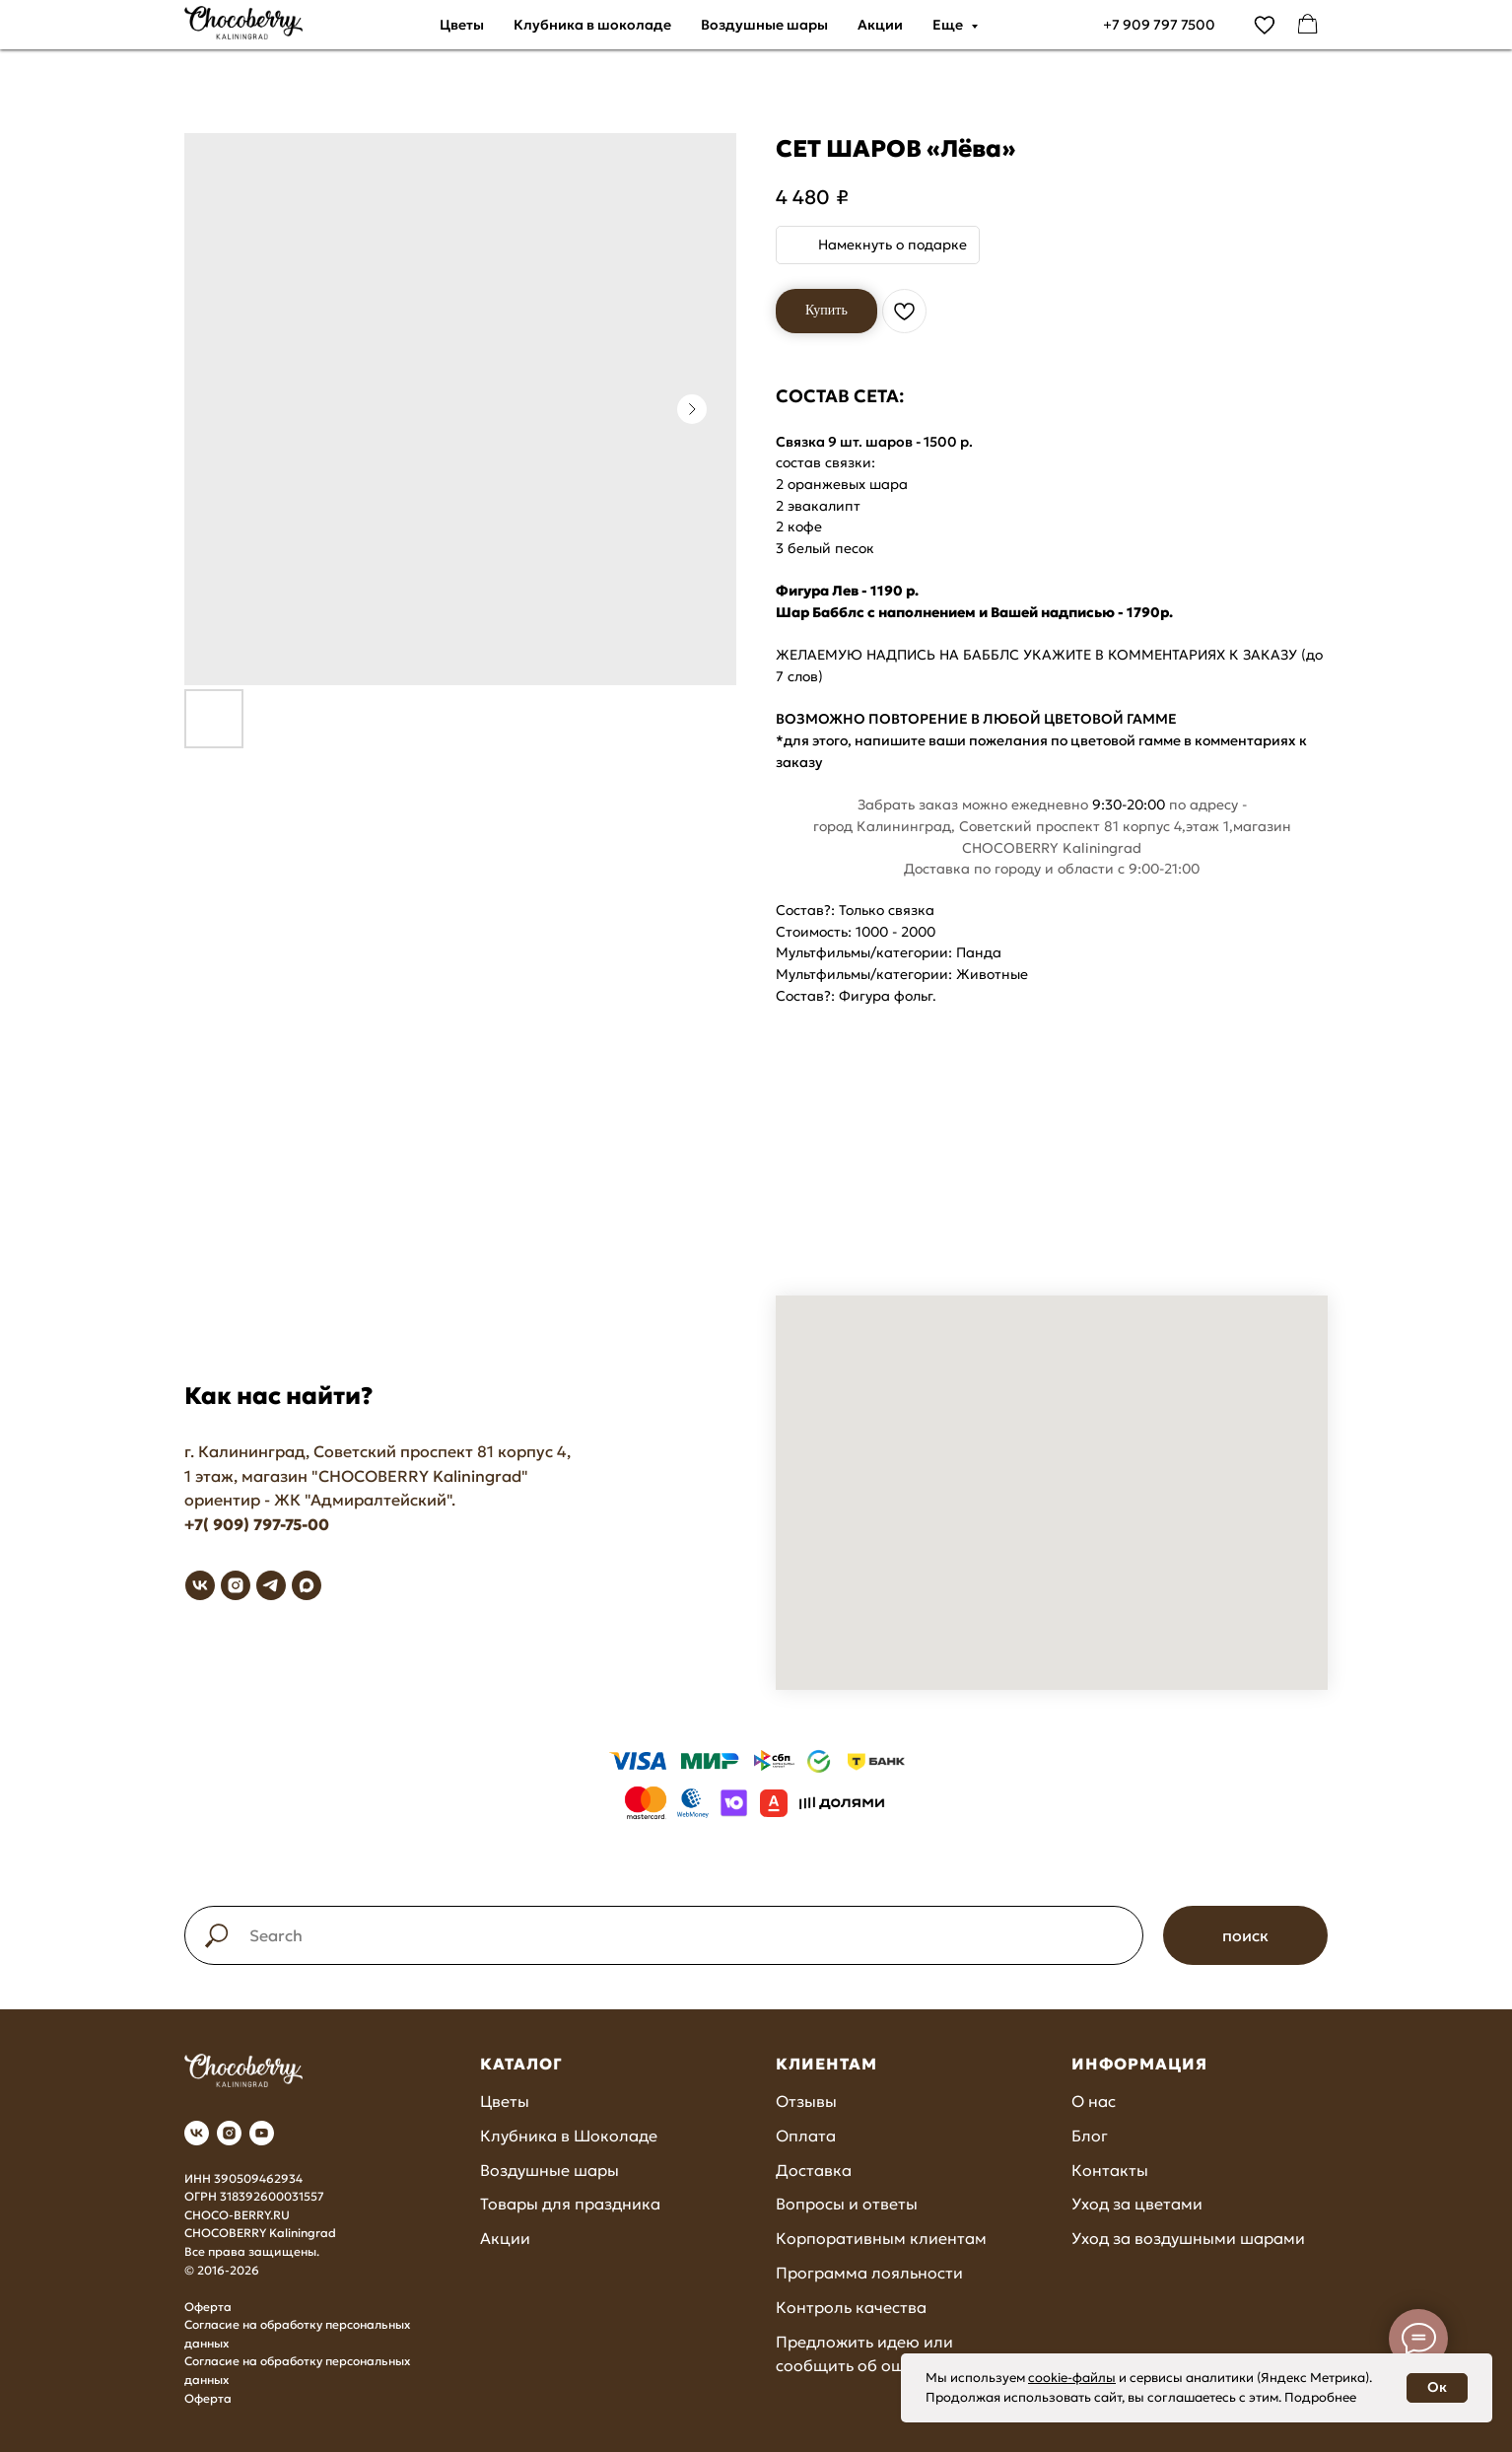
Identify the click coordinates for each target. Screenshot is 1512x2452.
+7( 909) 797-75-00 (256, 1524)
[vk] (200, 1585)
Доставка (814, 2170)
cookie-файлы (1072, 2377)
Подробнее (1320, 2397)
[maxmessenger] (306, 1585)
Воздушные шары (764, 25)
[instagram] (235, 1585)
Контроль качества (851, 2307)
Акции (880, 25)
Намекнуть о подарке (892, 244)
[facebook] (1308, 24)
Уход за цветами (1137, 2203)
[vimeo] (1264, 24)
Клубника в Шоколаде (568, 2135)
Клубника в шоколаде (592, 25)
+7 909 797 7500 (1159, 25)
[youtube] (261, 2133)
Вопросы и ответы (847, 2203)
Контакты (1109, 2170)
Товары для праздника (570, 2203)
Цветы (462, 25)
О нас (1093, 2101)
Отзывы (806, 2101)
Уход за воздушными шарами (1188, 2238)
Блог (1089, 2135)
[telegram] (271, 1585)
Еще (949, 25)
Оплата (806, 2135)
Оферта (208, 2306)
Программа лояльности (869, 2272)
